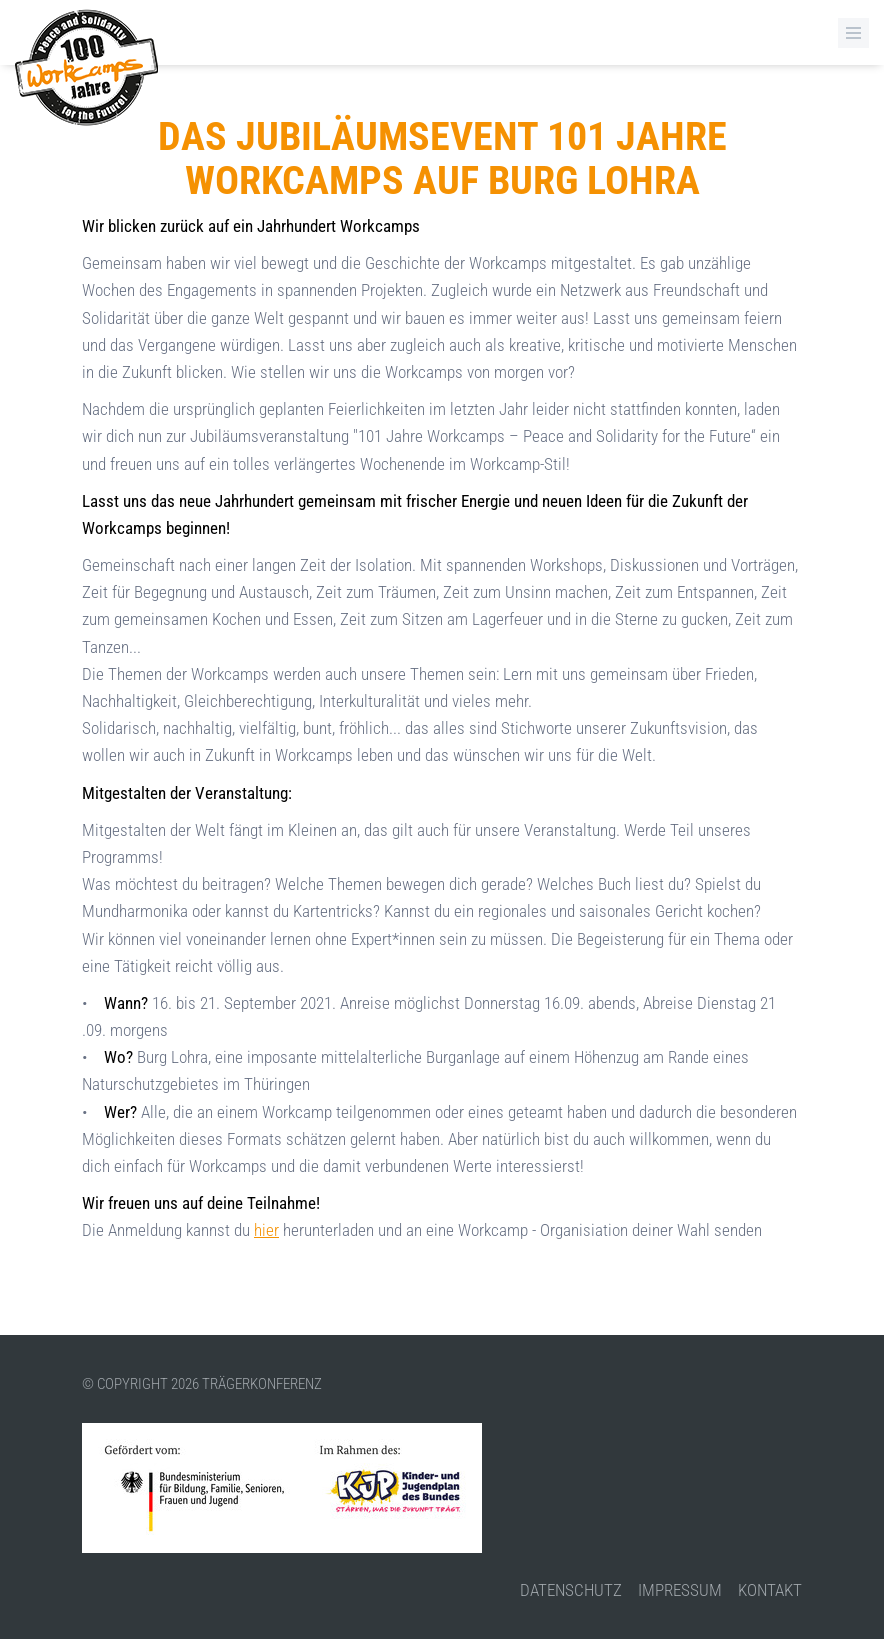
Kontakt (770, 1590)
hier (266, 1230)
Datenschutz (571, 1590)
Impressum (680, 1590)
